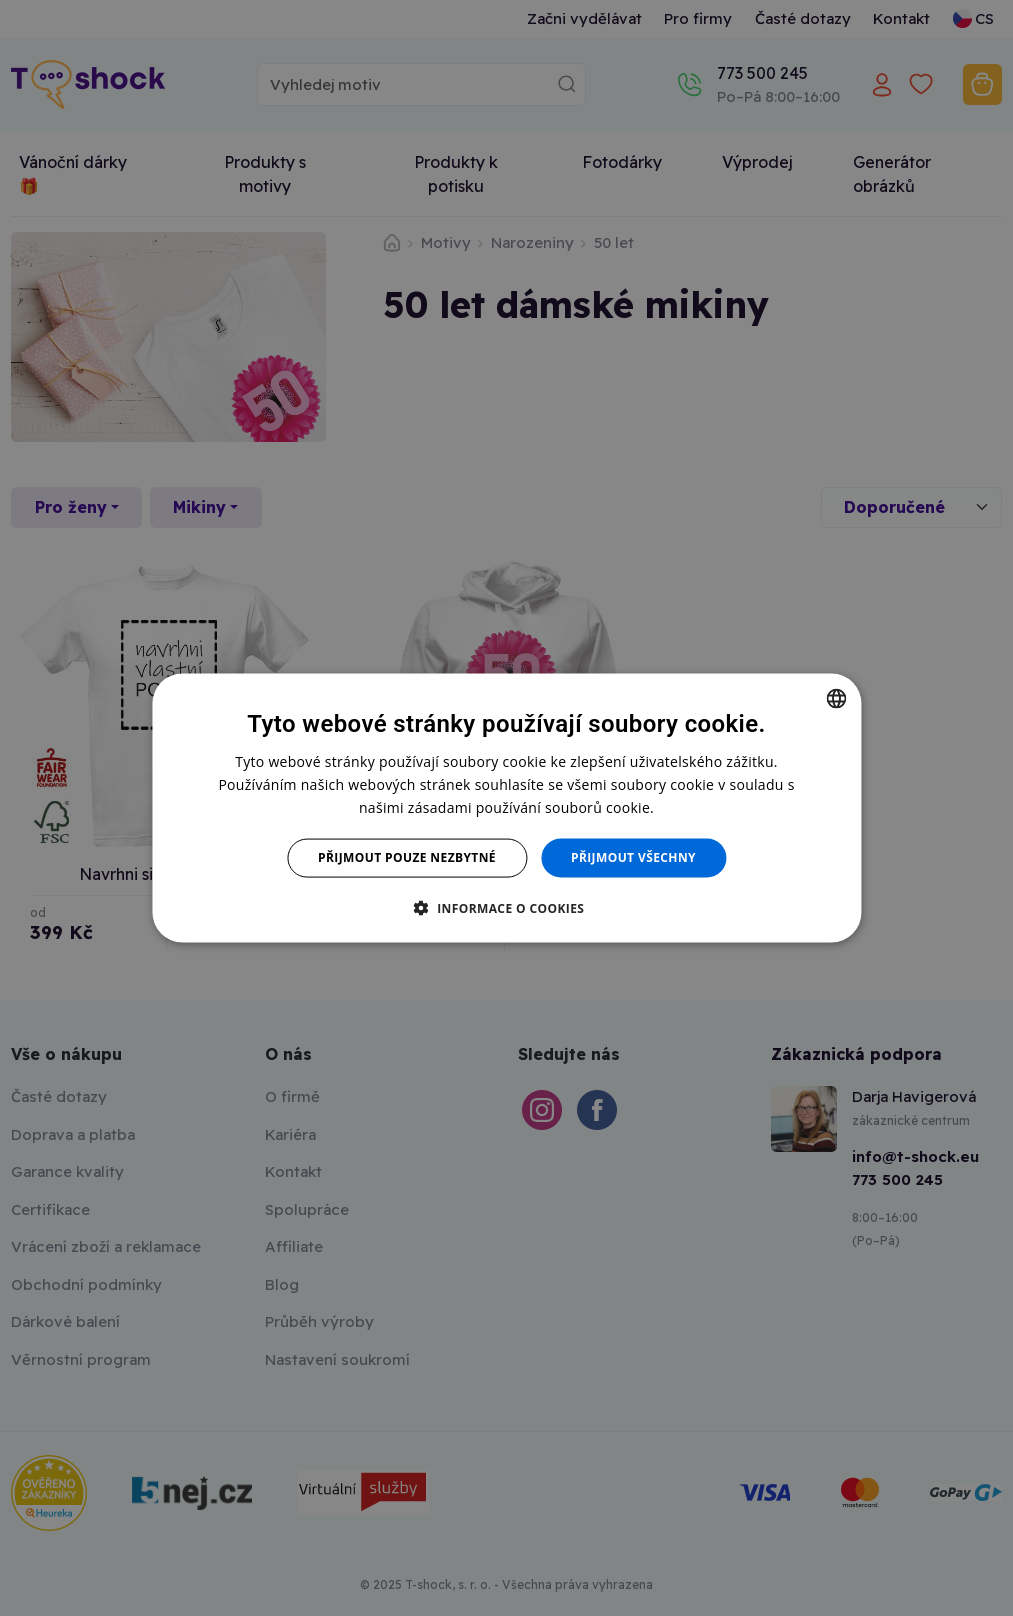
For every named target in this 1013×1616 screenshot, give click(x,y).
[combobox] (836, 699)
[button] (507, 907)
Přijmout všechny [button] (633, 857)
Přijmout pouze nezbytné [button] (407, 857)
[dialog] (506, 808)
